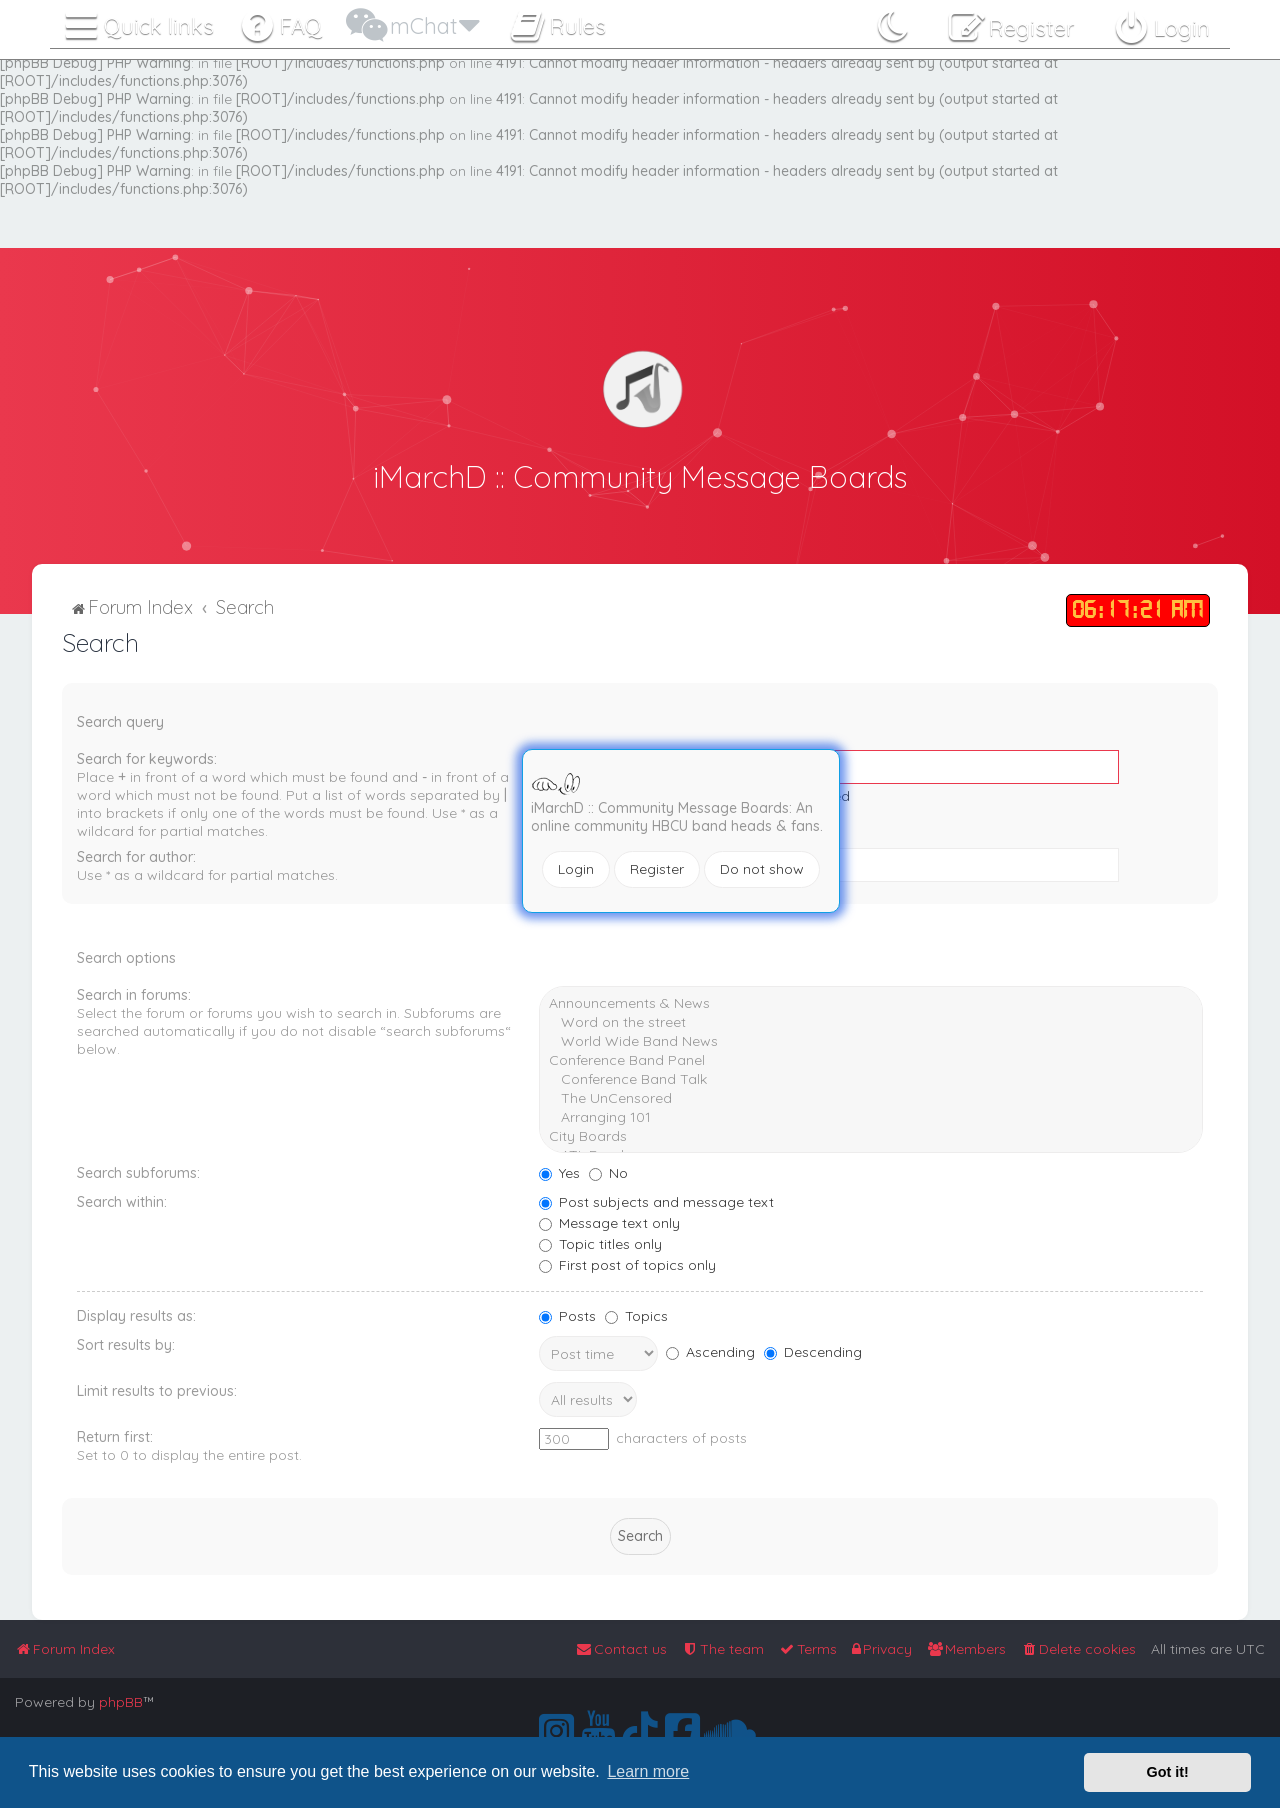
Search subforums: (138, 1172)
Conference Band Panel (871, 1059)
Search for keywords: (147, 758)
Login (576, 869)
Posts (567, 1315)
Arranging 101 (871, 1116)
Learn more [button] (648, 1771)
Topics (636, 1315)
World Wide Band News (871, 1040)
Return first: (115, 1436)
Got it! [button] (1168, 1772)
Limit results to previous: (157, 1390)
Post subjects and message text (656, 1201)
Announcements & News (871, 1002)
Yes (559, 1172)
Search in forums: (134, 994)
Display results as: (136, 1315)
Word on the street (871, 1021)
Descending (813, 1351)
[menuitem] (280, 22)
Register (657, 869)
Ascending (710, 1351)
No (608, 1172)
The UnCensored (871, 1097)
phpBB (121, 1702)
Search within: (122, 1201)
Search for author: (136, 856)
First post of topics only (627, 1264)
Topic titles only (600, 1243)
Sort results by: (126, 1344)
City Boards (871, 1135)
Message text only (609, 1222)
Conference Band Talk (871, 1078)
